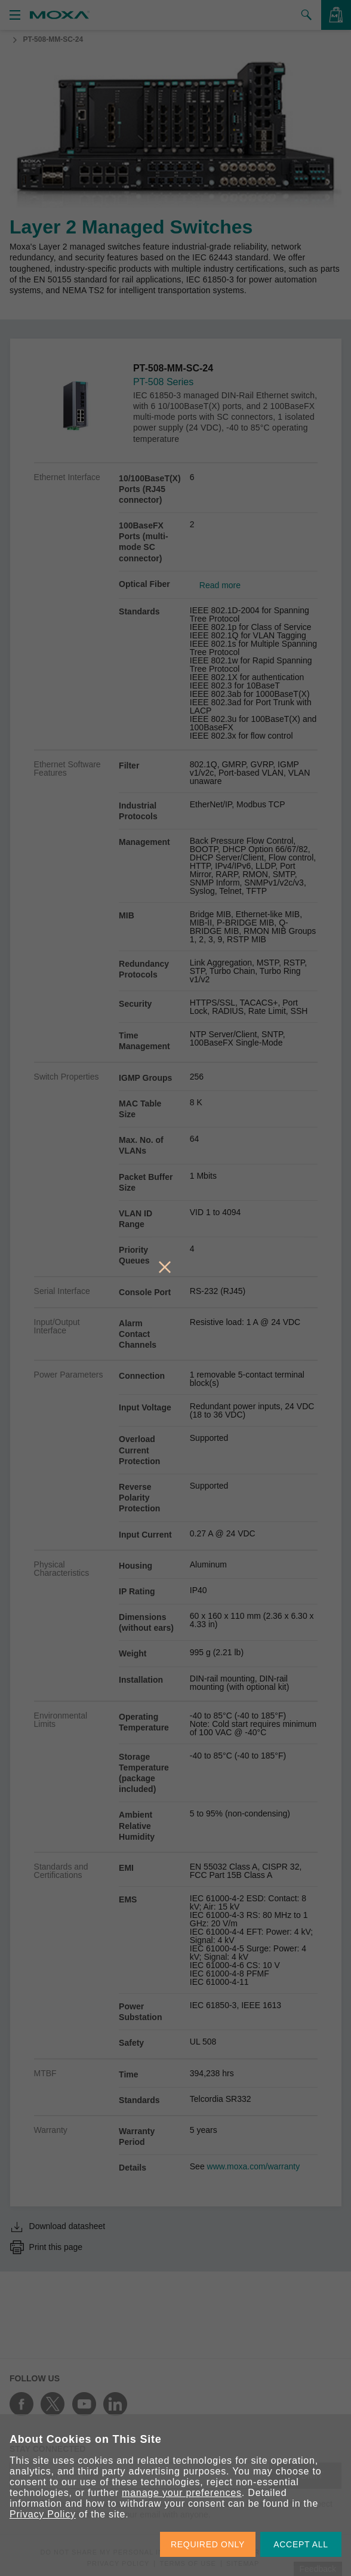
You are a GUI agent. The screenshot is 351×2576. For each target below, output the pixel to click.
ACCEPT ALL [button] (300, 2544)
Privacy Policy (43, 2514)
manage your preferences (182, 2493)
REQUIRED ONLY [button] (208, 2544)
